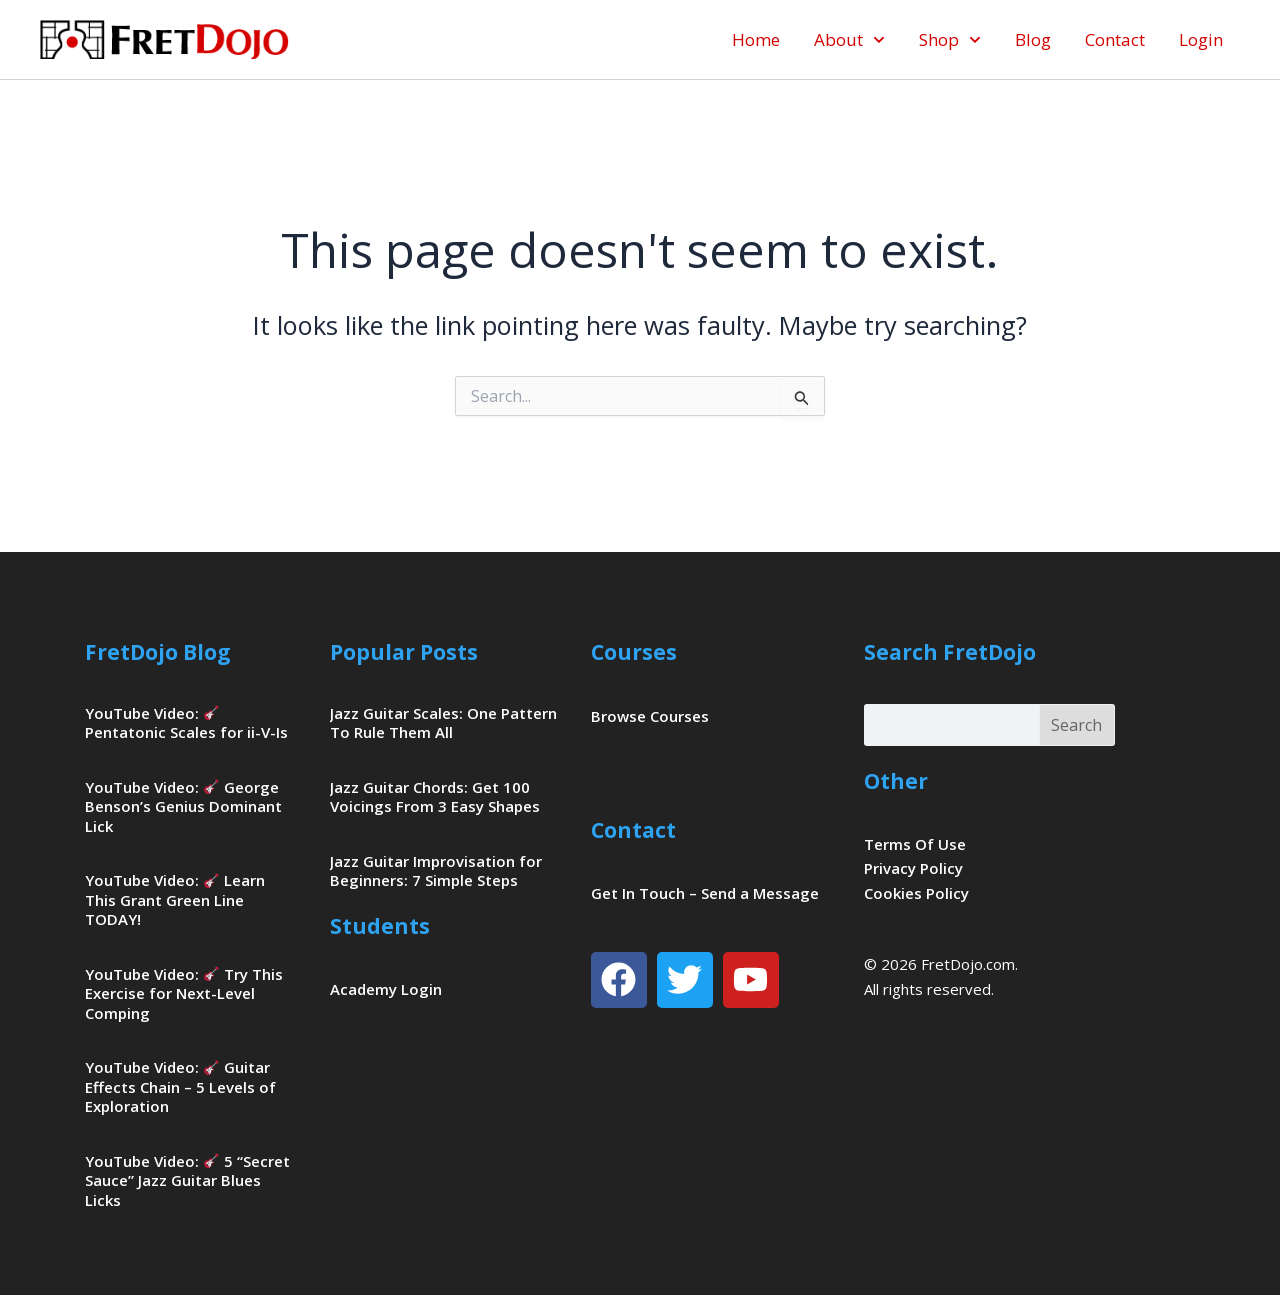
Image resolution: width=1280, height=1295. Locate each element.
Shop (950, 40)
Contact (1115, 39)
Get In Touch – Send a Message (705, 893)
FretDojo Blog (158, 652)
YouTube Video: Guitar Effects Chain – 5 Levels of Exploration (180, 1086)
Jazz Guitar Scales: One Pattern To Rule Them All (443, 723)
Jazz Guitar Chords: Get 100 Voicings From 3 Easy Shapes (435, 797)
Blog (1033, 39)
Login (1201, 39)
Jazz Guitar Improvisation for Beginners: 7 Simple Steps (436, 871)
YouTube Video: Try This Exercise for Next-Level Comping (184, 993)
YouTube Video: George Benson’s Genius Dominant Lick (183, 806)
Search (1076, 725)
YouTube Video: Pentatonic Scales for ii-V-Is (186, 723)
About (849, 40)
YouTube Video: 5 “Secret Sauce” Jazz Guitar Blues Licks (187, 1180)
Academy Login (386, 989)
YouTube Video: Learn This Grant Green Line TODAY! (175, 899)
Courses (634, 652)
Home (756, 39)
